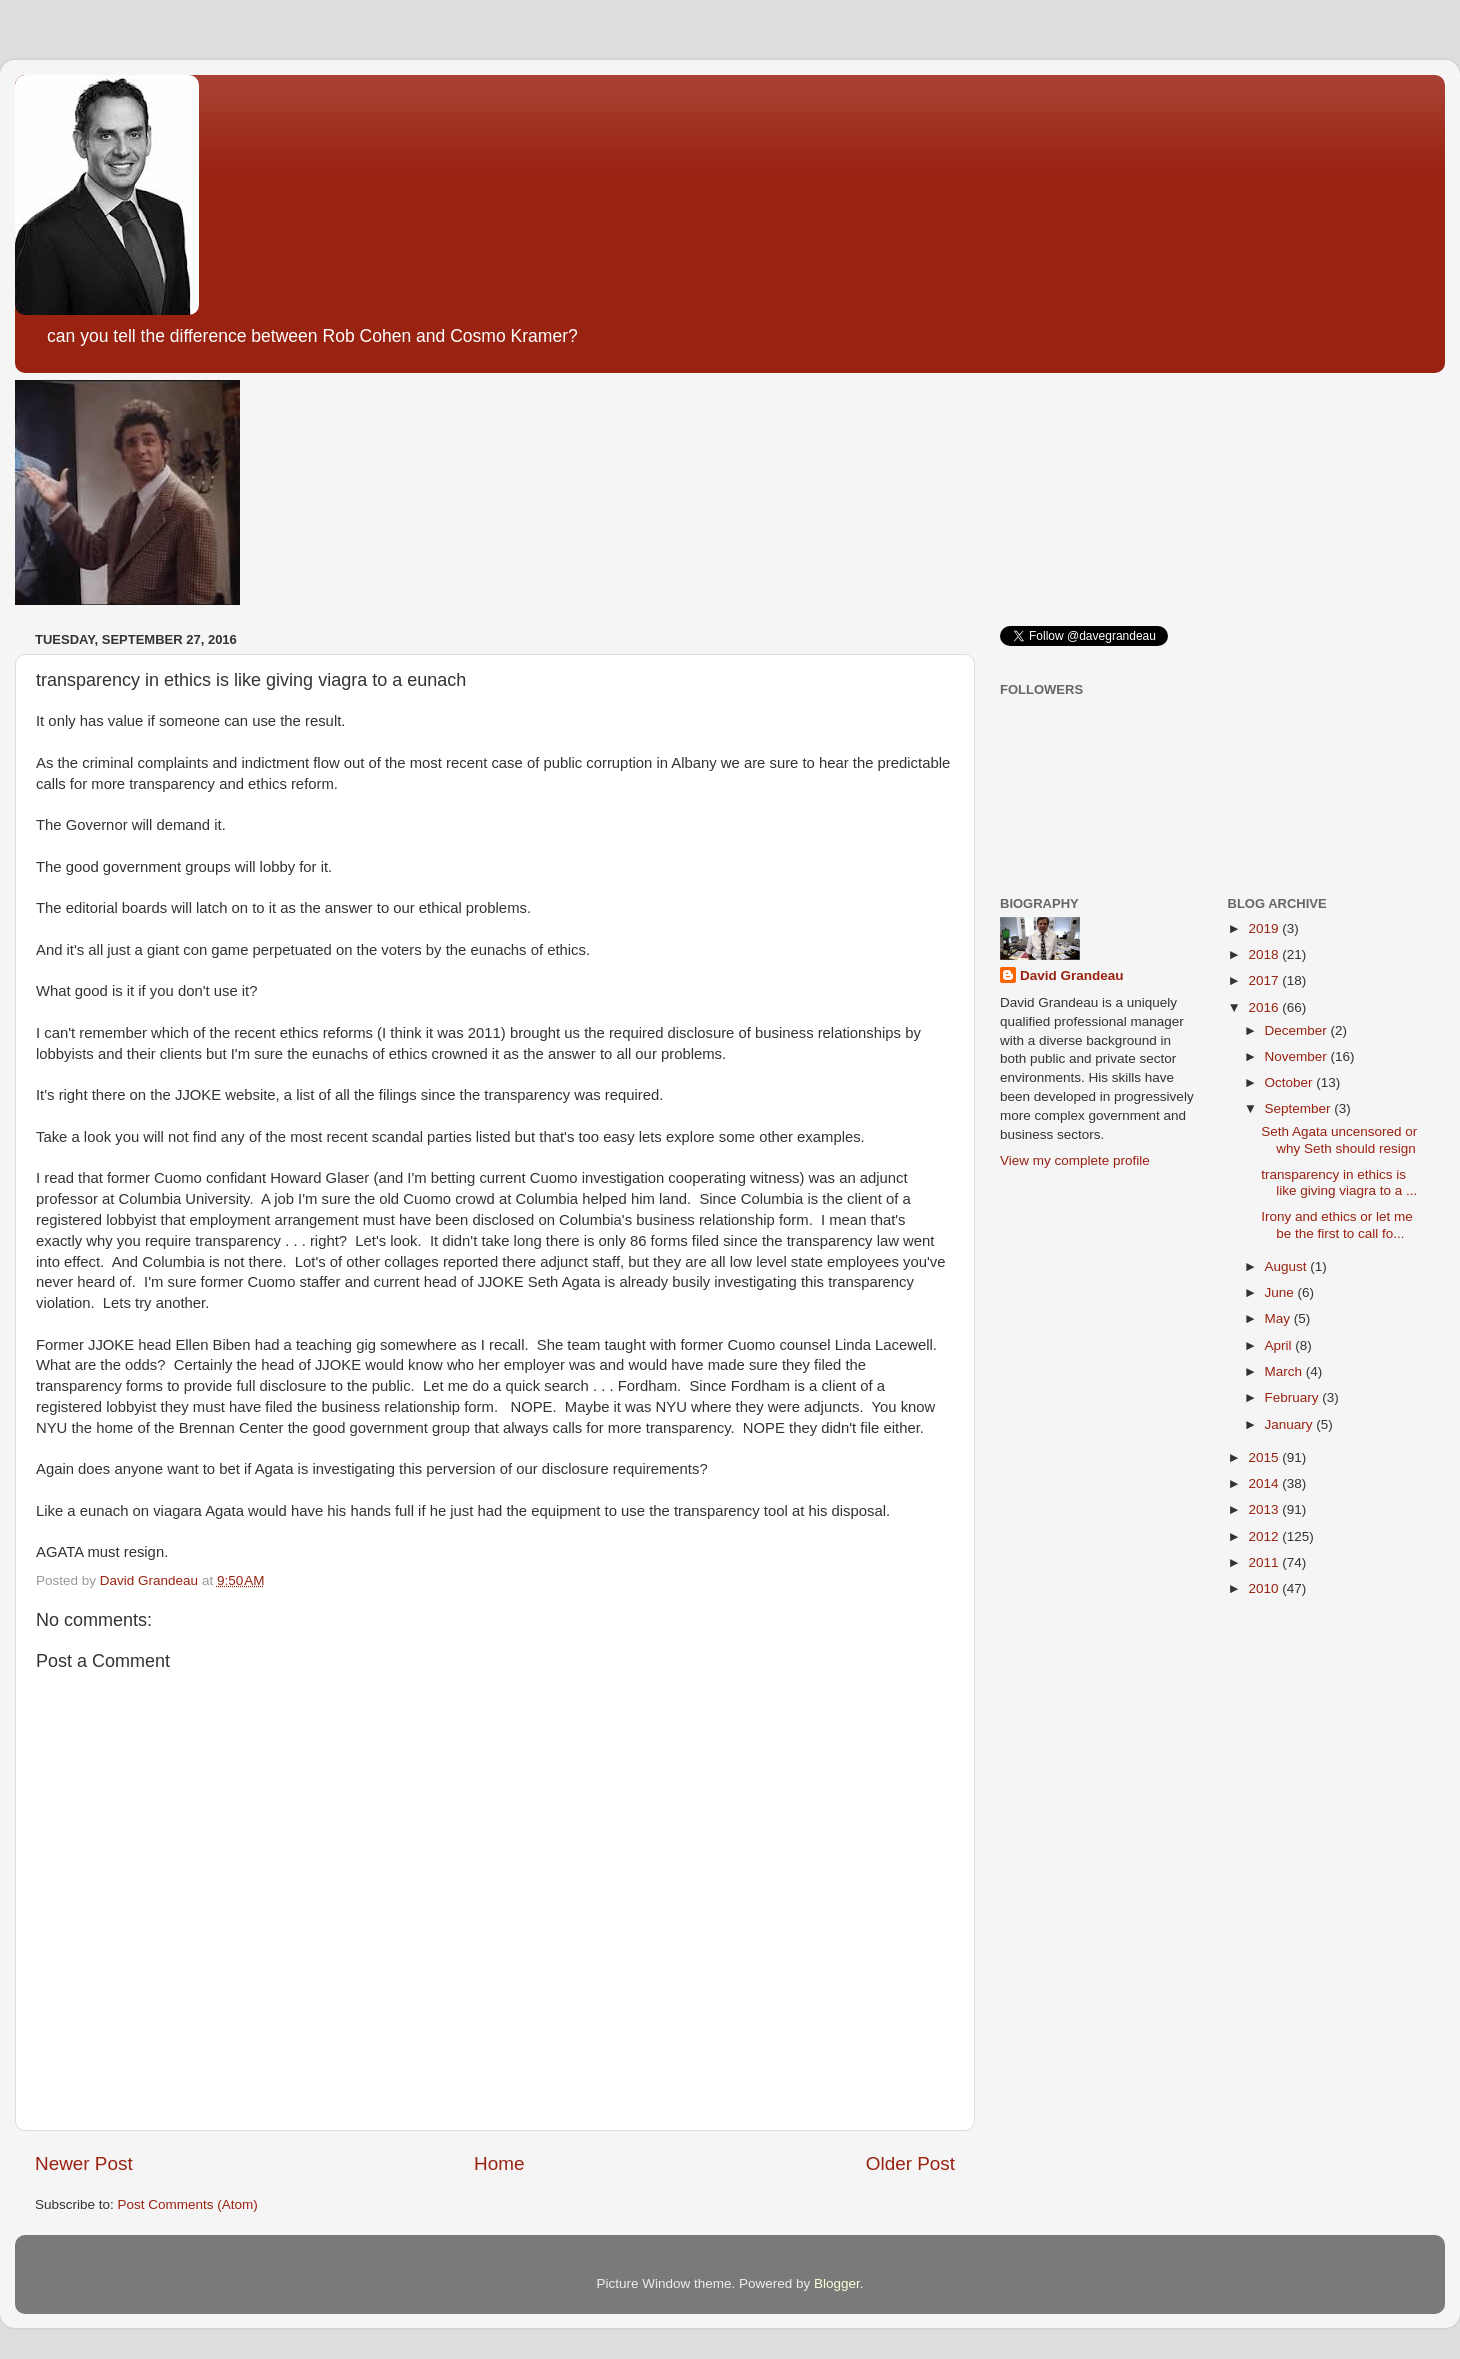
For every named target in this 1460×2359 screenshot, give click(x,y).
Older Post (910, 2163)
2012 (1265, 1536)
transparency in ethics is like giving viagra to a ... (1339, 1182)
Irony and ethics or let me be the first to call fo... (1337, 1224)
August (1288, 1266)
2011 (1265, 1562)
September (1300, 1108)
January (1291, 1424)
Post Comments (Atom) (188, 2204)
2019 (1265, 928)
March (1285, 1371)
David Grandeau (1072, 975)
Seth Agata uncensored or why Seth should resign (1339, 1139)
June (1281, 1292)
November (1298, 1056)
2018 (1265, 954)
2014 (1265, 1483)
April (1280, 1345)
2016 (1265, 1007)
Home (499, 2163)
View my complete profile (1075, 1160)
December (1298, 1030)
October (1291, 1082)
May (1279, 1318)
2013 (1265, 1509)
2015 (1265, 1457)
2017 (1265, 980)
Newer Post (84, 2163)
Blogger (837, 2283)
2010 (1265, 1588)
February (1294, 1397)
